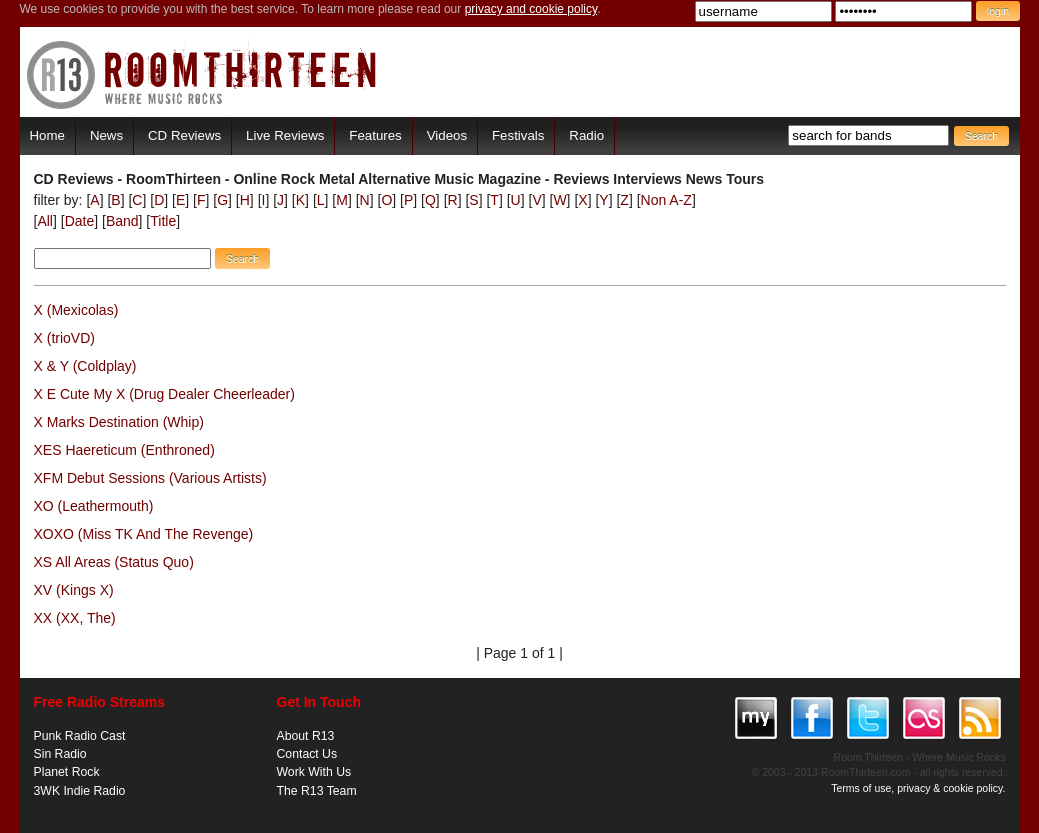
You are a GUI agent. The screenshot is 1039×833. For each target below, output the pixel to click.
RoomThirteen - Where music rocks (202, 74)
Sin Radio (60, 754)
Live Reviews (285, 135)
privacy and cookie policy (531, 9)
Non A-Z (666, 200)
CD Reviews (184, 135)
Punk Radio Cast (80, 736)
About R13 (306, 736)
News (106, 135)
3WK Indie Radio (80, 791)
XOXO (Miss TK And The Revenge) (144, 534)
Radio (586, 135)
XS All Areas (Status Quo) (114, 562)
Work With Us (314, 772)
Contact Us (307, 754)
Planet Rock (67, 772)
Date (80, 221)
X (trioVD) (64, 338)
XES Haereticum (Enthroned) (124, 450)
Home (47, 135)
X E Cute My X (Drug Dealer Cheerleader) (164, 394)
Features (375, 135)
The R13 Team (317, 791)
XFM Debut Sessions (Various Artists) (150, 478)
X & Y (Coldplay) (85, 366)
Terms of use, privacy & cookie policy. (918, 788)
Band (122, 221)
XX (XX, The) (75, 618)
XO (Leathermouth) (94, 506)
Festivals (518, 135)
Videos (447, 135)
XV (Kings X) (74, 590)
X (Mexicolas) (76, 310)
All (45, 221)
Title (163, 221)
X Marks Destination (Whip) (119, 422)
